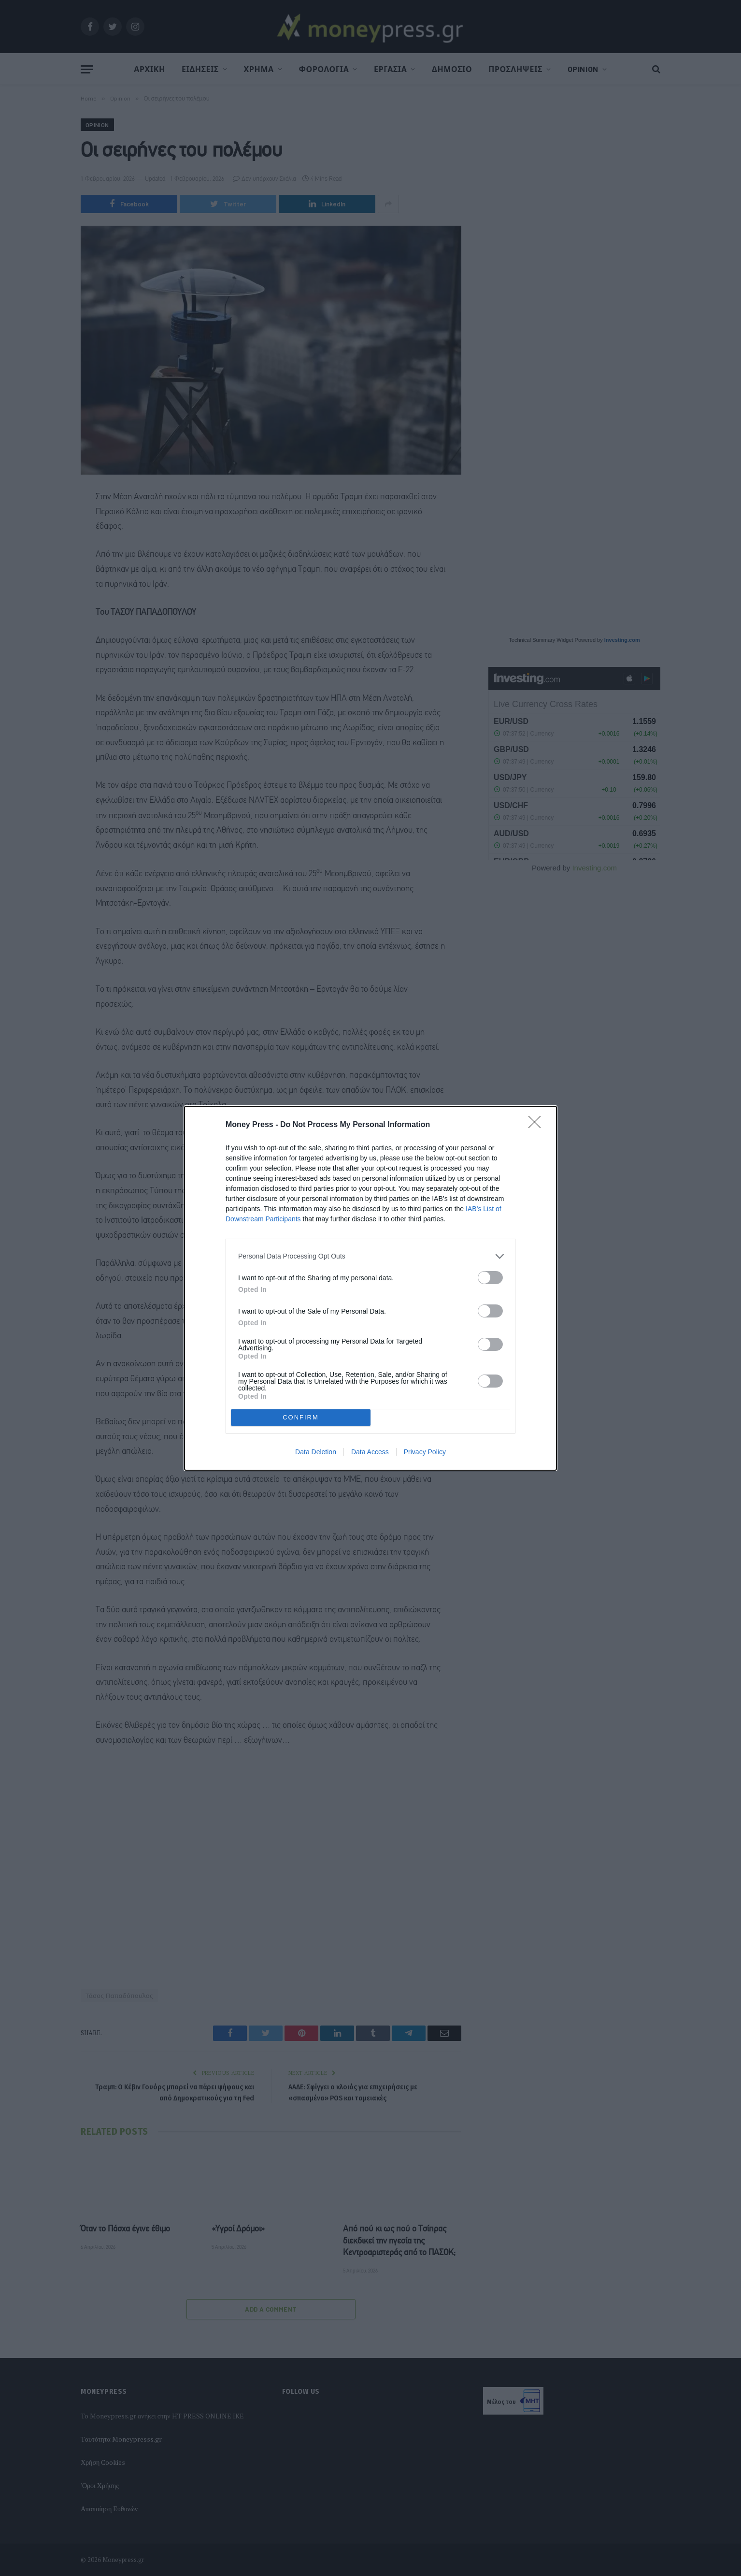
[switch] (490, 1277)
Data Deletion (315, 1452)
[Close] (537, 1125)
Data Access (370, 1452)
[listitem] (370, 1256)
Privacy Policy (425, 1452)
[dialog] (370, 1288)
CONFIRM (301, 1417)
